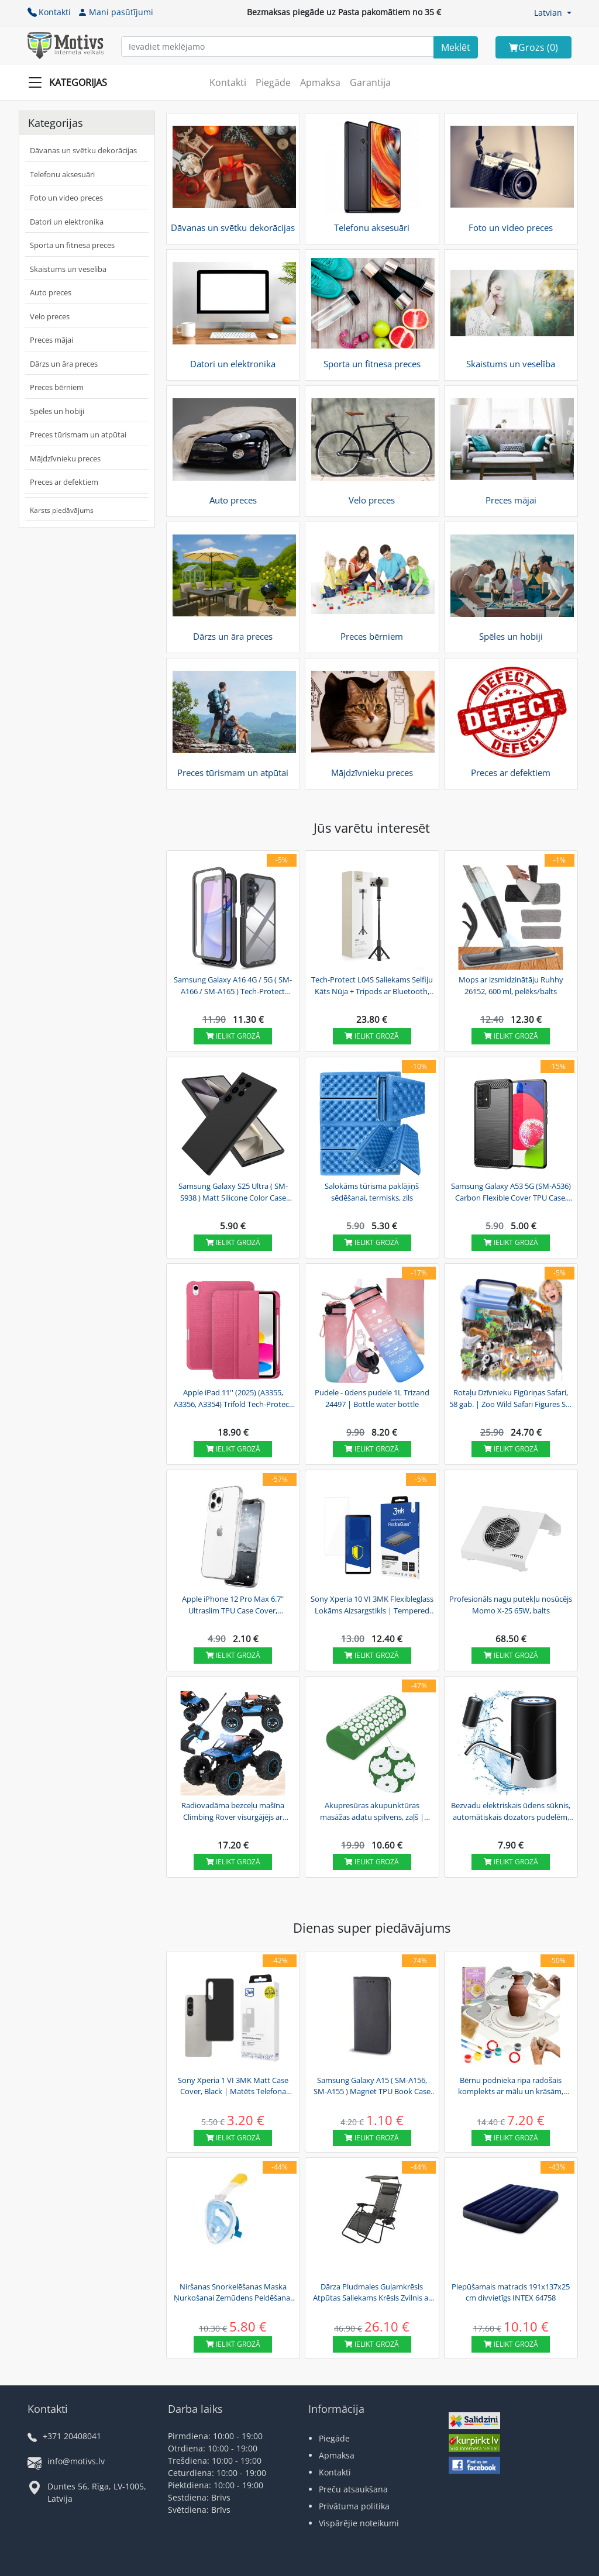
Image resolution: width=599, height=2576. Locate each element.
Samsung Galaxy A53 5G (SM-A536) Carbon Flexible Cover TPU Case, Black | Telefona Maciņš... (511, 1192)
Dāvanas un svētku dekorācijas (83, 150)
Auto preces (50, 292)
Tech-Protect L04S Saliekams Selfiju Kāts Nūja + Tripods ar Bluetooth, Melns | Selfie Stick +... (372, 986)
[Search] (455, 47)
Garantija (370, 82)
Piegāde (273, 82)
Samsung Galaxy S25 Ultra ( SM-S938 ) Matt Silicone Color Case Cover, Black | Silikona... (233, 1192)
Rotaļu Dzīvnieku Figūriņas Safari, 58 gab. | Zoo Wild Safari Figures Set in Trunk (511, 1399)
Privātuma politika (354, 2506)
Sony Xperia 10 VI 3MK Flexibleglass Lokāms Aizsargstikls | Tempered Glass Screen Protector (372, 1605)
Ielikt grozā (233, 1036)
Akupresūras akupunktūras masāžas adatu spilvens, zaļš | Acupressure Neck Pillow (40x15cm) (372, 1811)
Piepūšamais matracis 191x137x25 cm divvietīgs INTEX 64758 (511, 2292)
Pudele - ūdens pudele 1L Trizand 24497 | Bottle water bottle (372, 1398)
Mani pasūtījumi (115, 12)
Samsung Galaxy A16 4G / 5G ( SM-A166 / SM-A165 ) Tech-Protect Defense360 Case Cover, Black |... (233, 986)
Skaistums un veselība (68, 269)
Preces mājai (51, 339)
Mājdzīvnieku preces (65, 458)
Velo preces (50, 316)
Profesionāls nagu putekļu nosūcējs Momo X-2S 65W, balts (510, 1605)
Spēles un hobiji (57, 411)
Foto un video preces (66, 197)
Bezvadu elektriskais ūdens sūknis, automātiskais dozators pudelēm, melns (510, 1811)
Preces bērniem (57, 387)
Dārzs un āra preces (64, 363)
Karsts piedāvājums (62, 510)
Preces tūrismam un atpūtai (78, 434)
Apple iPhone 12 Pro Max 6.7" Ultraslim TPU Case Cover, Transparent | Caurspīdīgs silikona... (233, 1605)
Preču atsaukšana (353, 2489)
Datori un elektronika (67, 221)
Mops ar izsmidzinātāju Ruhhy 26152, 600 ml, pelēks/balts (511, 985)
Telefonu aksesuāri (62, 174)
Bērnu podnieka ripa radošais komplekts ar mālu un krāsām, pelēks (510, 2086)
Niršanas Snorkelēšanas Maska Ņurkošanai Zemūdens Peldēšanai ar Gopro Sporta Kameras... (233, 2293)
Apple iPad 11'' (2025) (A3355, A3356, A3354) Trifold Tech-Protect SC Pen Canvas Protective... (233, 1399)
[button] (553, 12)
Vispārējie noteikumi (359, 2523)
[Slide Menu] (71, 82)
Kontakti (49, 12)
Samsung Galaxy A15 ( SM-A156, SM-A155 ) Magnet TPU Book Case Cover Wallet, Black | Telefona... (372, 2086)
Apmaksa (320, 82)
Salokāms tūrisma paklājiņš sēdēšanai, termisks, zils (372, 1192)
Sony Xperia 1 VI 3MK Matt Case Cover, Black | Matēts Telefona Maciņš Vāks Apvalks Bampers (233, 2086)
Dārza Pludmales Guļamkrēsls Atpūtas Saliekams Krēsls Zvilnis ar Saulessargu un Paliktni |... (372, 2293)
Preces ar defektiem (64, 482)
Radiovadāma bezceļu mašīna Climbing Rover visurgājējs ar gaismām (232, 1811)
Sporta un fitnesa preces (72, 245)
